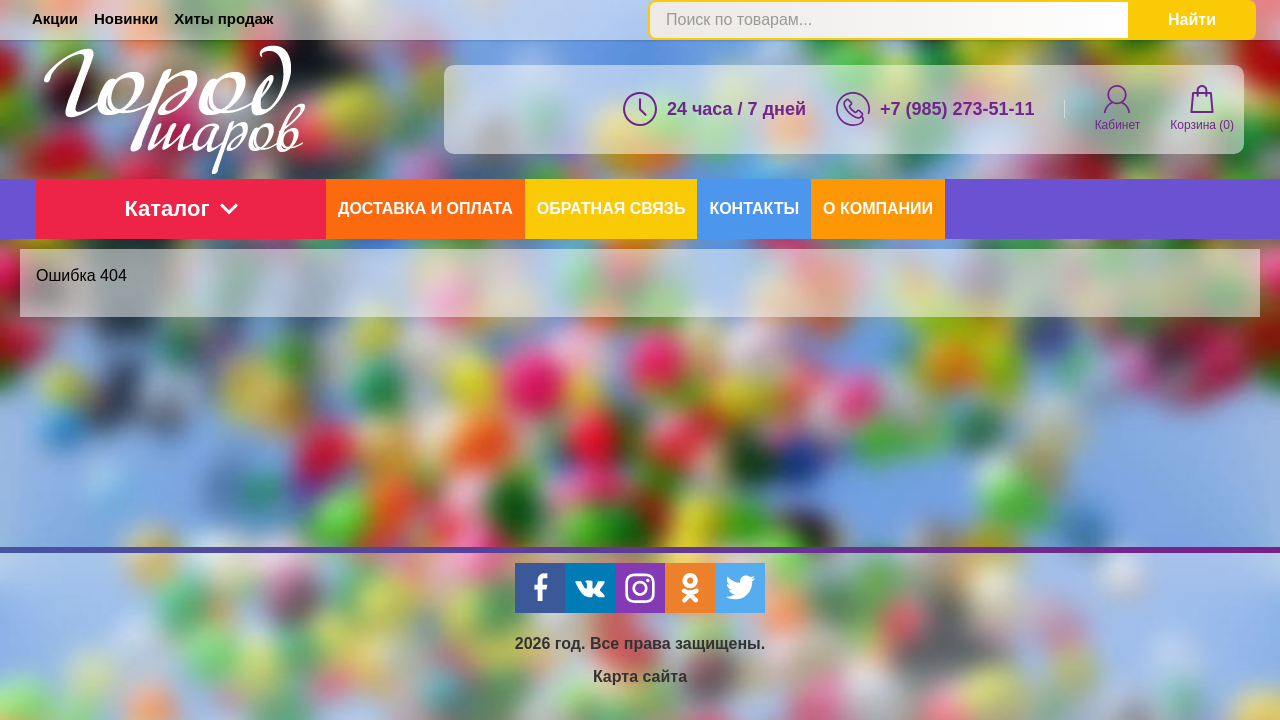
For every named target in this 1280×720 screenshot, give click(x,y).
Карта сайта (640, 676)
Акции (55, 18)
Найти (1192, 19)
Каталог (180, 208)
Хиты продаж (223, 18)
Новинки (126, 18)
